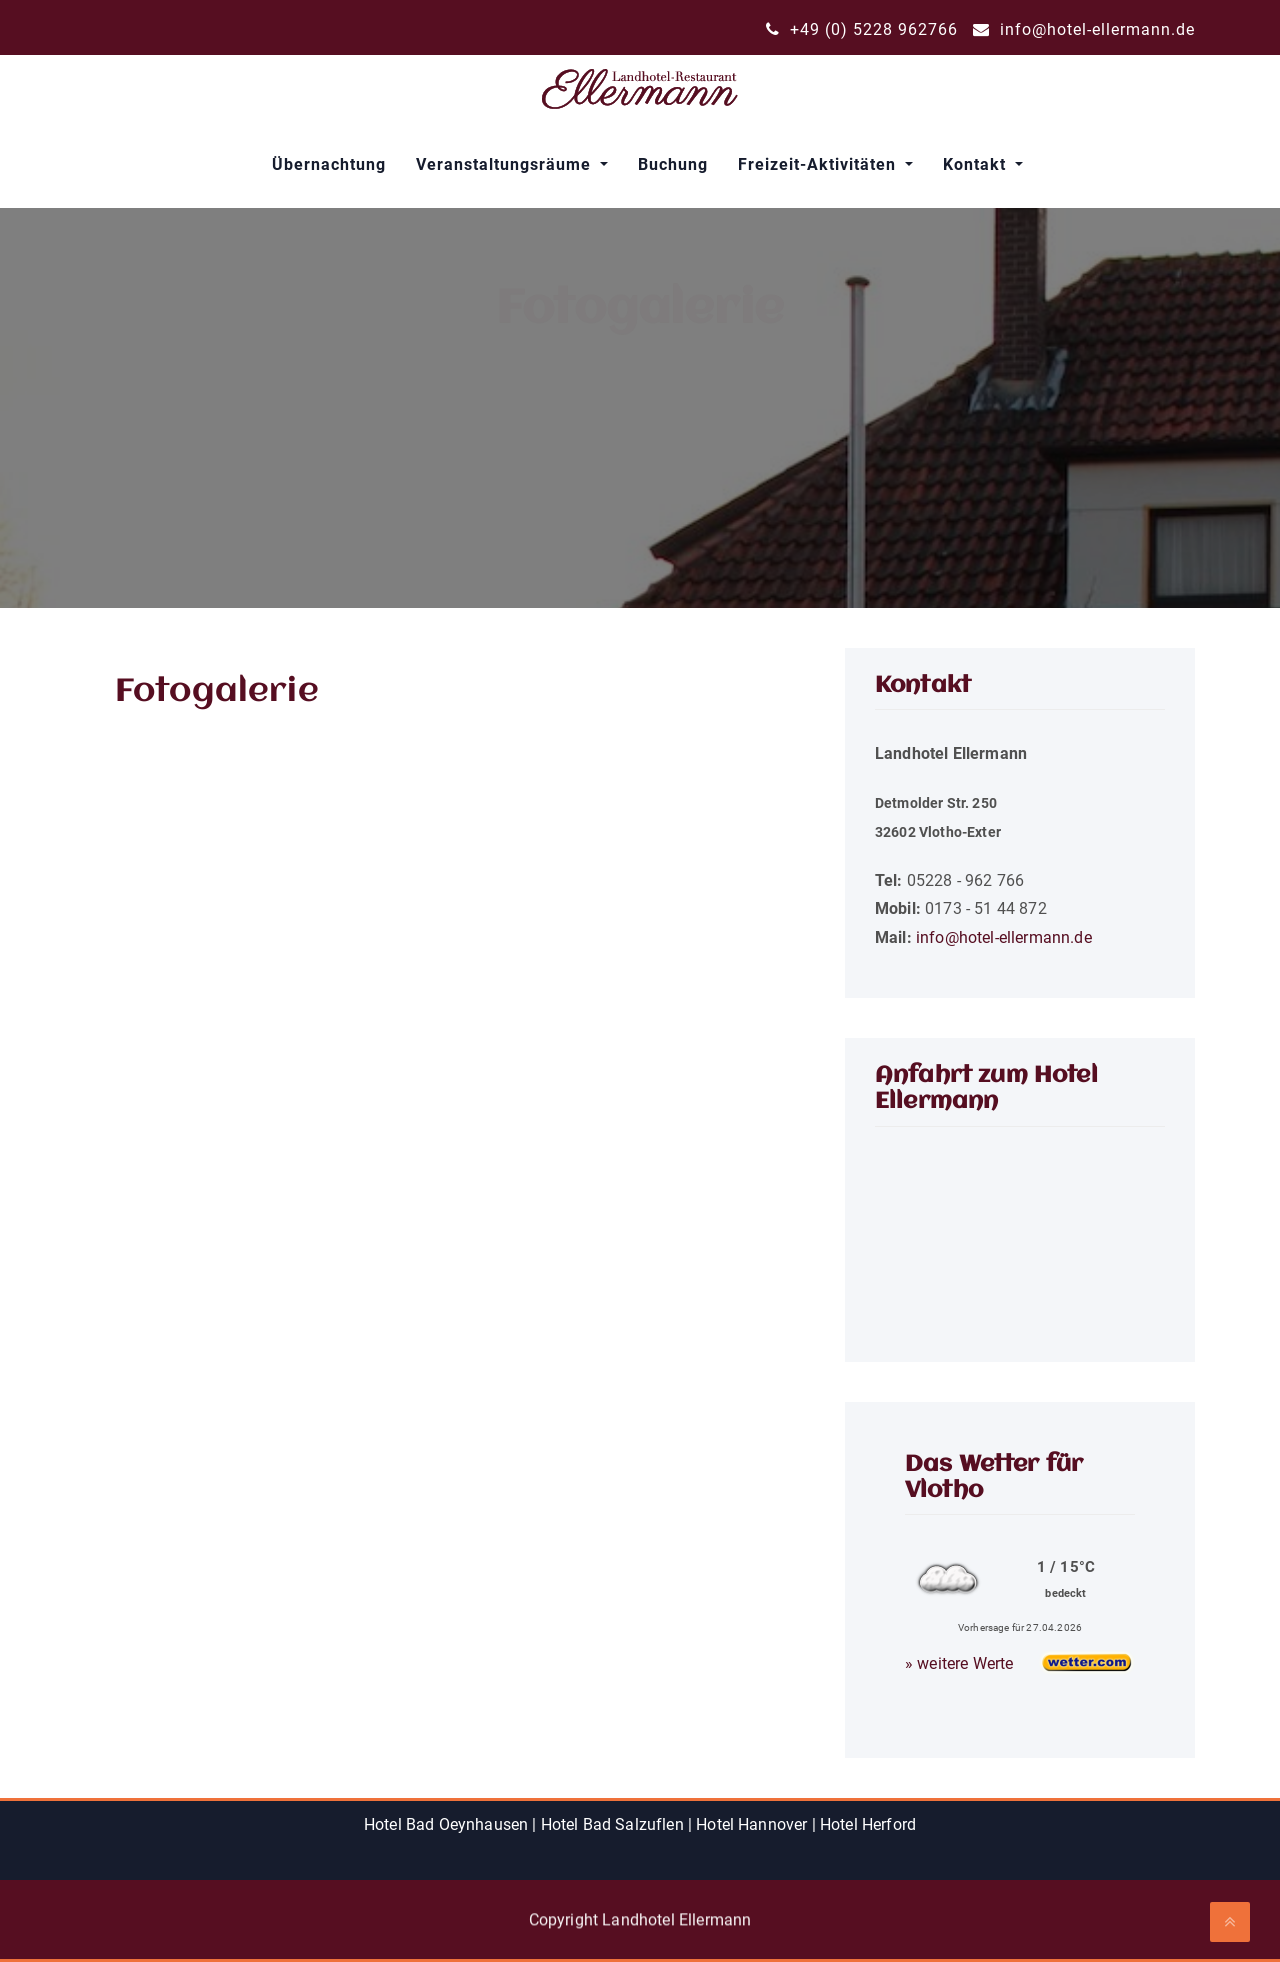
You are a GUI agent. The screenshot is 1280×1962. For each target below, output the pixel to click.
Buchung (673, 164)
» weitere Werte (959, 1663)
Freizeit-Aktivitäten (819, 164)
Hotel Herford (868, 1824)
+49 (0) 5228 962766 (862, 29)
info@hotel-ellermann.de (1084, 29)
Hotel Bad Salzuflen (612, 1824)
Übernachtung (329, 164)
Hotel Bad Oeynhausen (446, 1824)
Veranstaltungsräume (506, 164)
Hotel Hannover (751, 1824)
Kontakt (977, 164)
